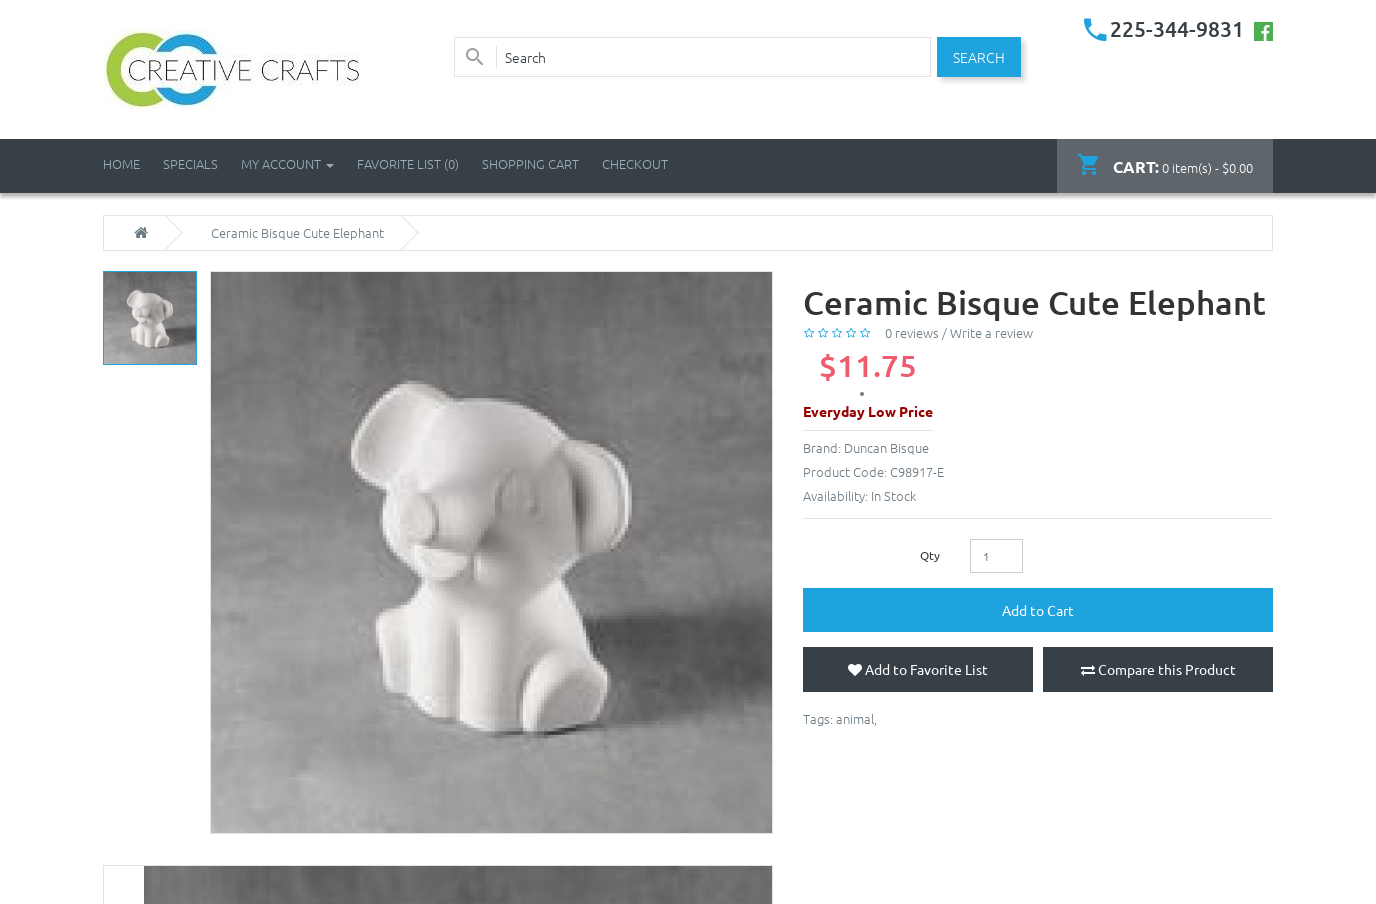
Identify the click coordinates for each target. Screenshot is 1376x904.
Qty (930, 555)
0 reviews (912, 332)
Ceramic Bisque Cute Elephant (297, 233)
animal (855, 718)
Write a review (991, 332)
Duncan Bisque (886, 447)
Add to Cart (1038, 610)
